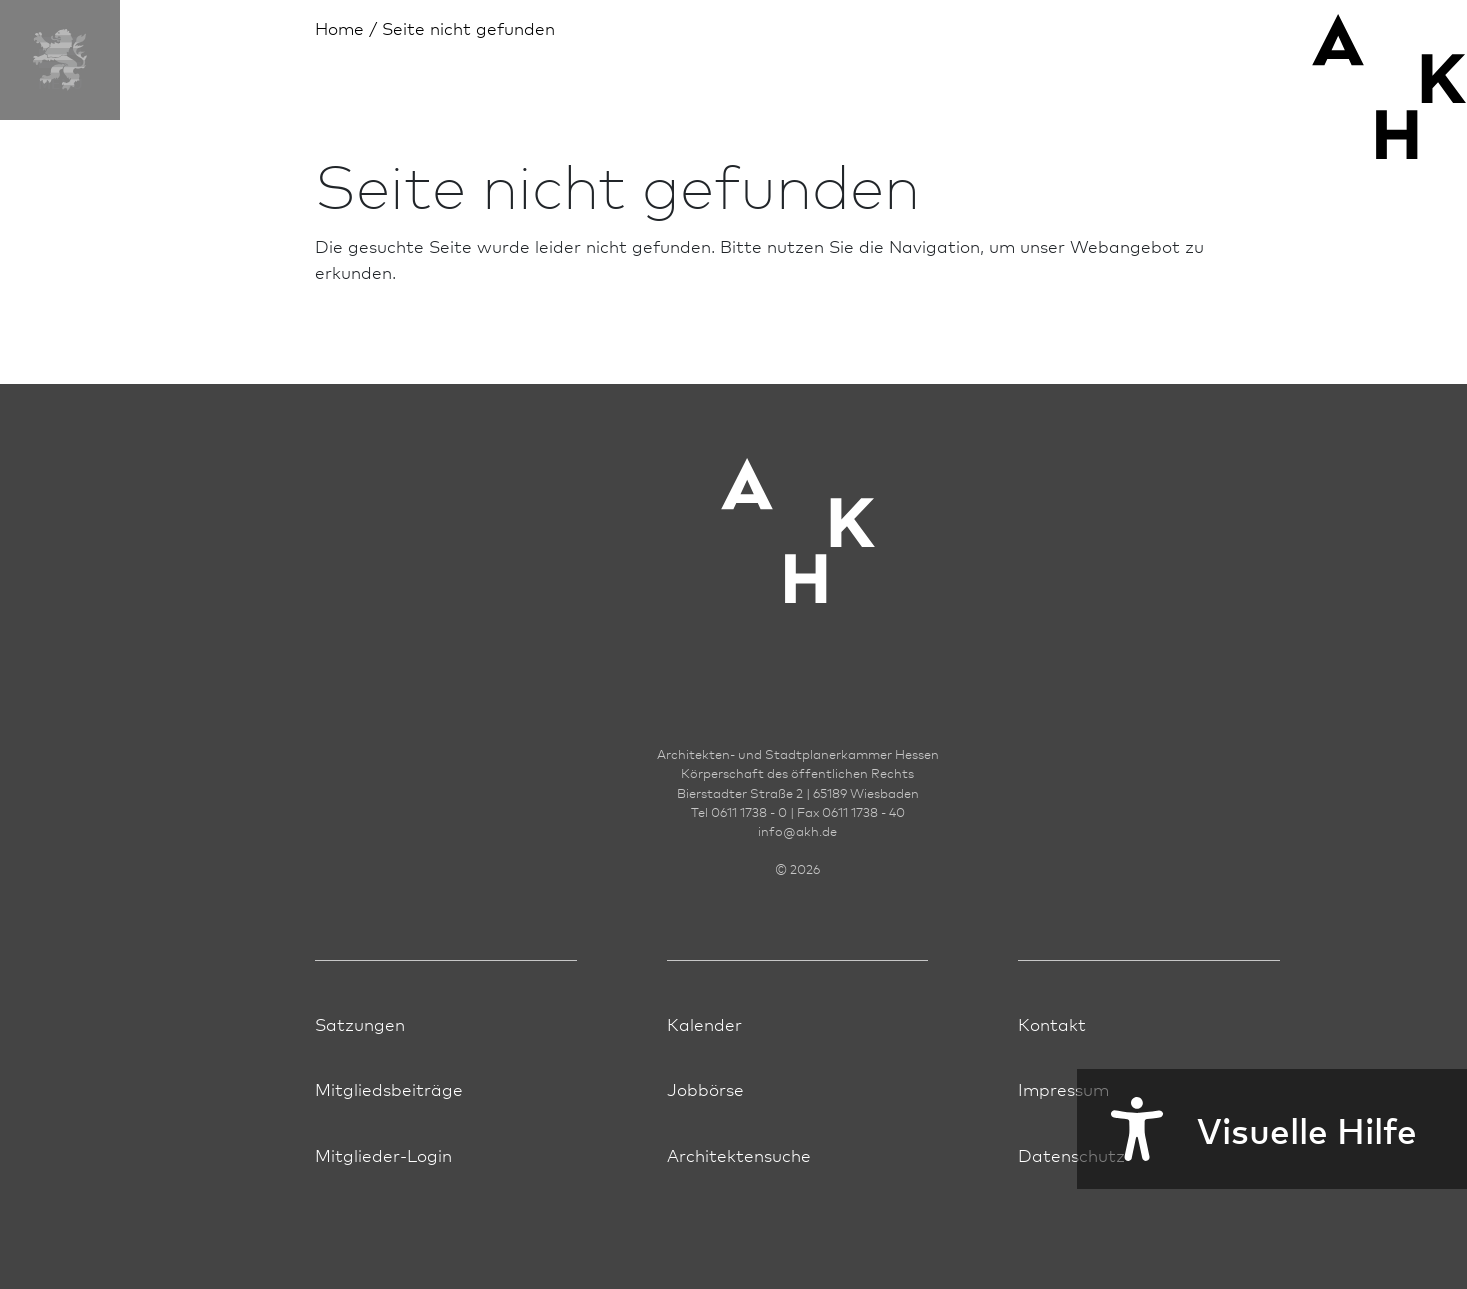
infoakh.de (797, 831)
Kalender (704, 1023)
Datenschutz (1071, 1154)
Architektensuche (739, 1154)
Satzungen (360, 1023)
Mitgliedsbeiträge (389, 1088)
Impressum (1063, 1088)
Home (339, 27)
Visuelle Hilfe (1247, 1129)
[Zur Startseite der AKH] (798, 561)
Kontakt (1052, 1023)
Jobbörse (705, 1088)
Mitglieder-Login (383, 1154)
